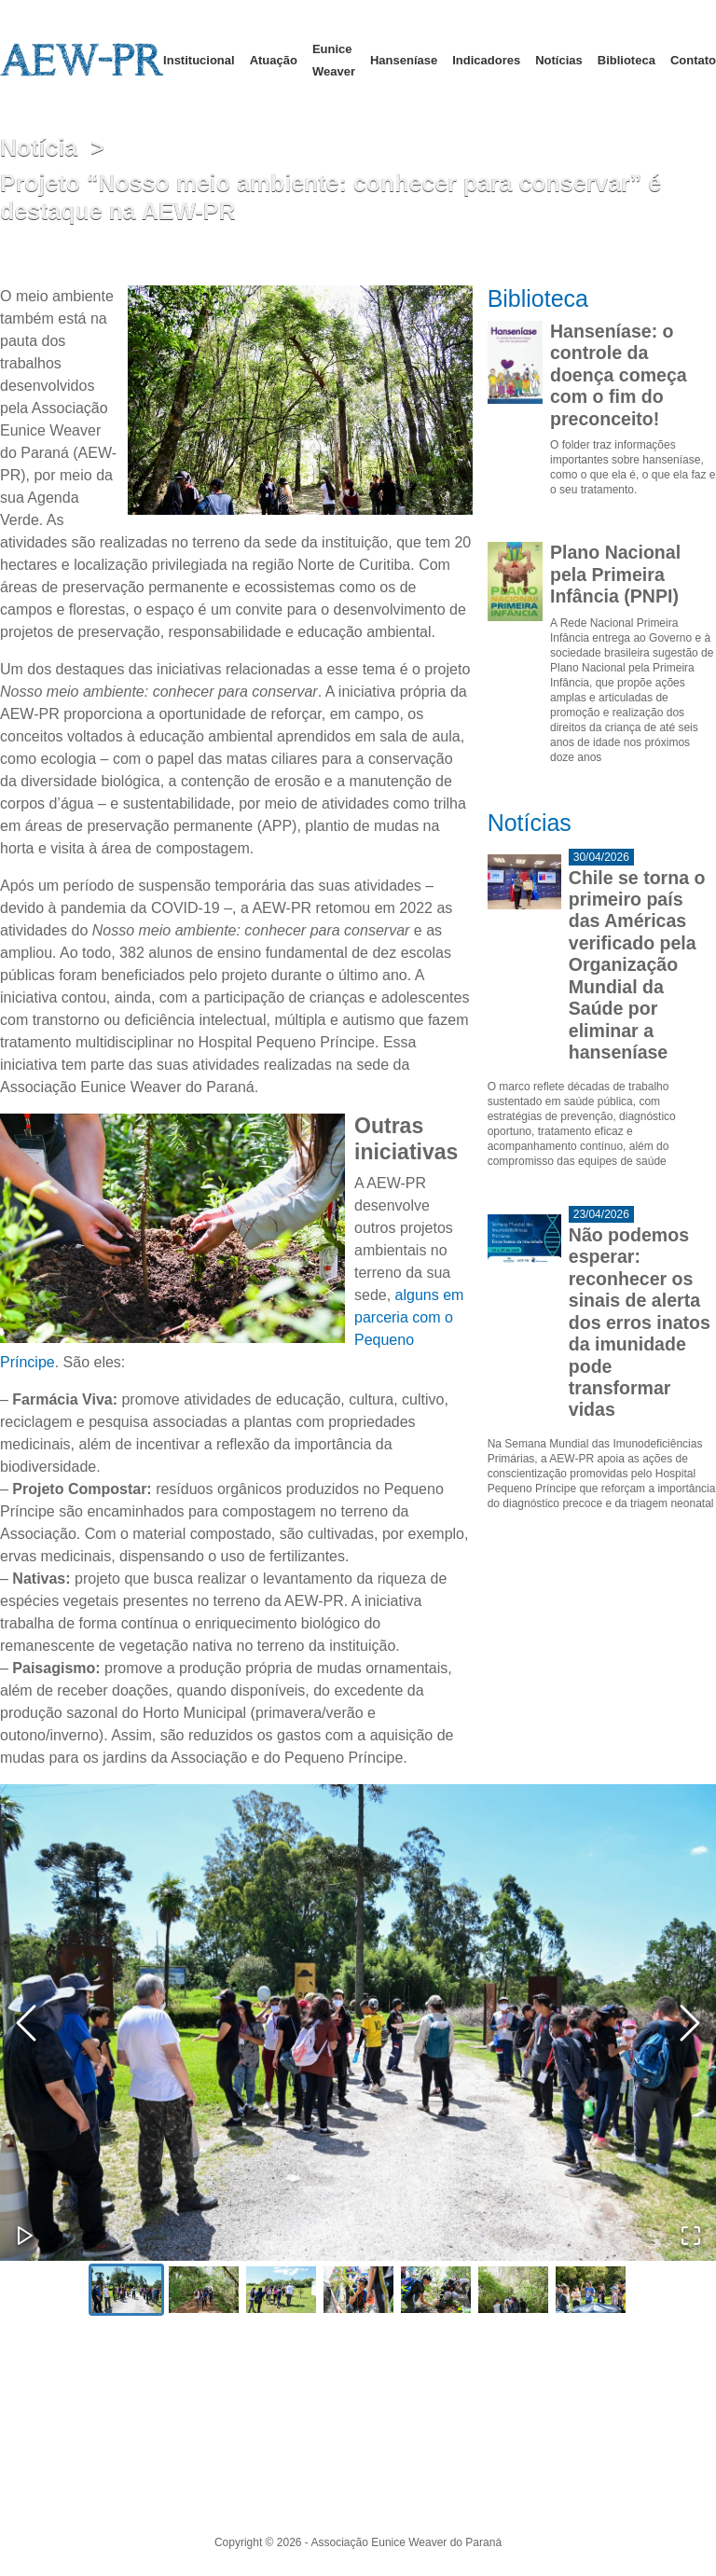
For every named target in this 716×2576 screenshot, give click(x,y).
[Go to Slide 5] (436, 2290)
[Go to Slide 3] (281, 2290)
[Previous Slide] (26, 2023)
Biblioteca (626, 60)
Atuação (273, 60)
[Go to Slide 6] (513, 2290)
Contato (693, 60)
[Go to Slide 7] (590, 2290)
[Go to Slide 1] (126, 2290)
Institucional (199, 60)
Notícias (559, 60)
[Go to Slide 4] (358, 2290)
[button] (358, 2022)
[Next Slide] (690, 2023)
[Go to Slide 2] (203, 2290)
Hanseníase (403, 60)
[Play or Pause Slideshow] (25, 2235)
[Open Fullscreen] (691, 2235)
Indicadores (486, 60)
